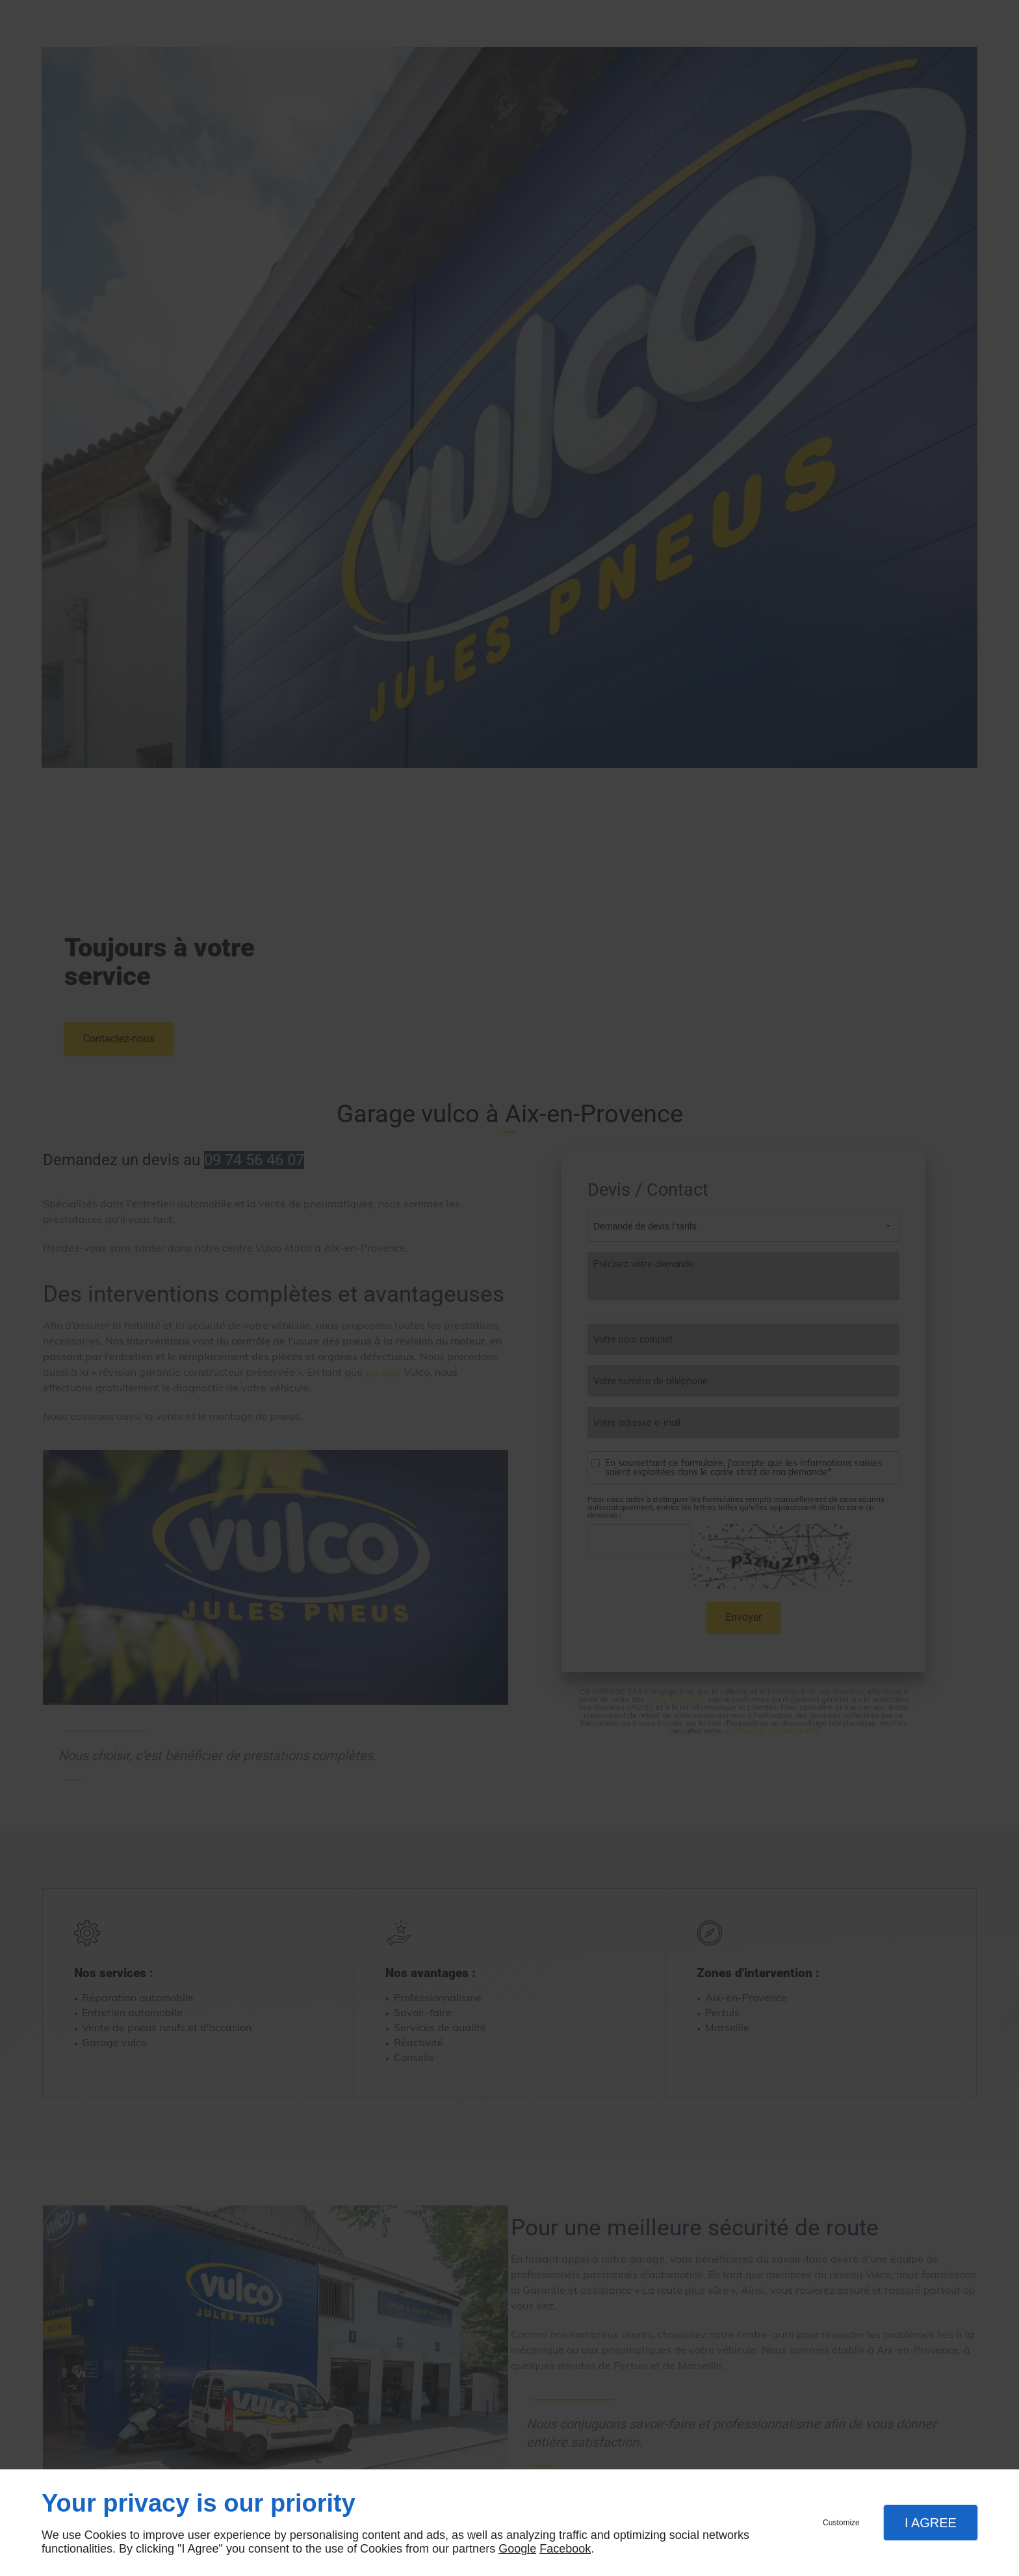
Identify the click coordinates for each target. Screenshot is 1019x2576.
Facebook (565, 2548)
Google (517, 2548)
